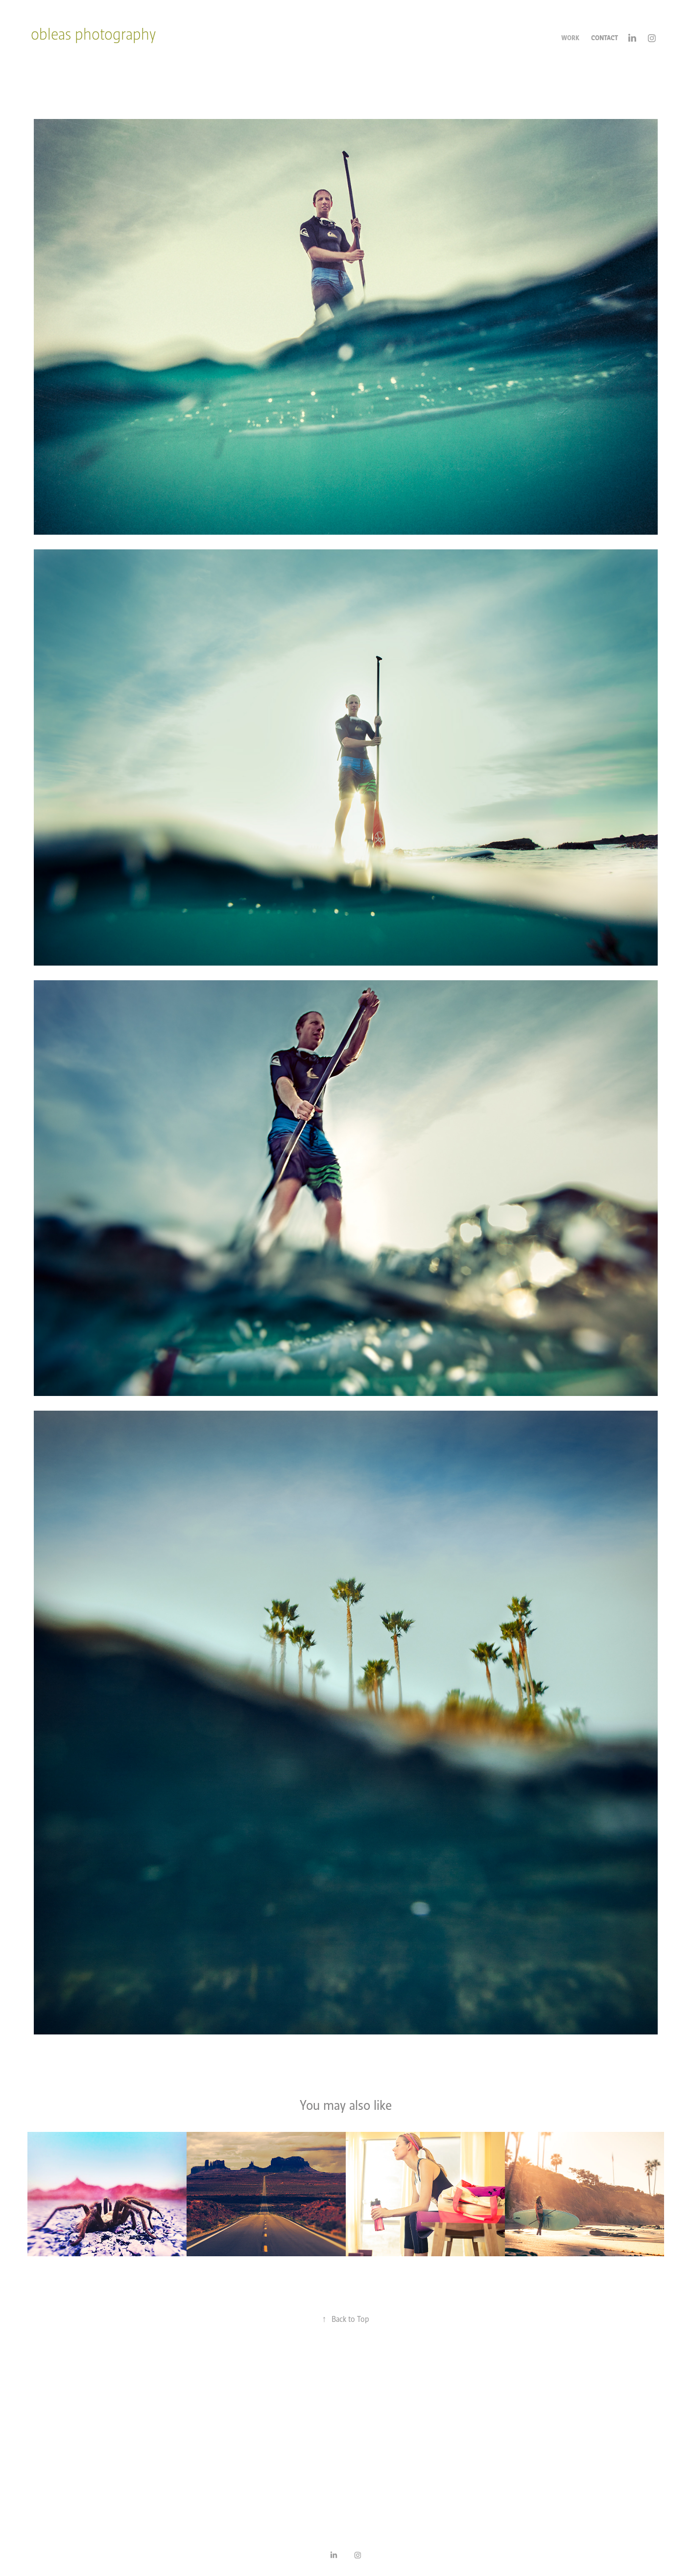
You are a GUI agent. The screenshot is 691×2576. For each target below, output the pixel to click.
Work (570, 38)
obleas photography (93, 34)
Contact (604, 38)
